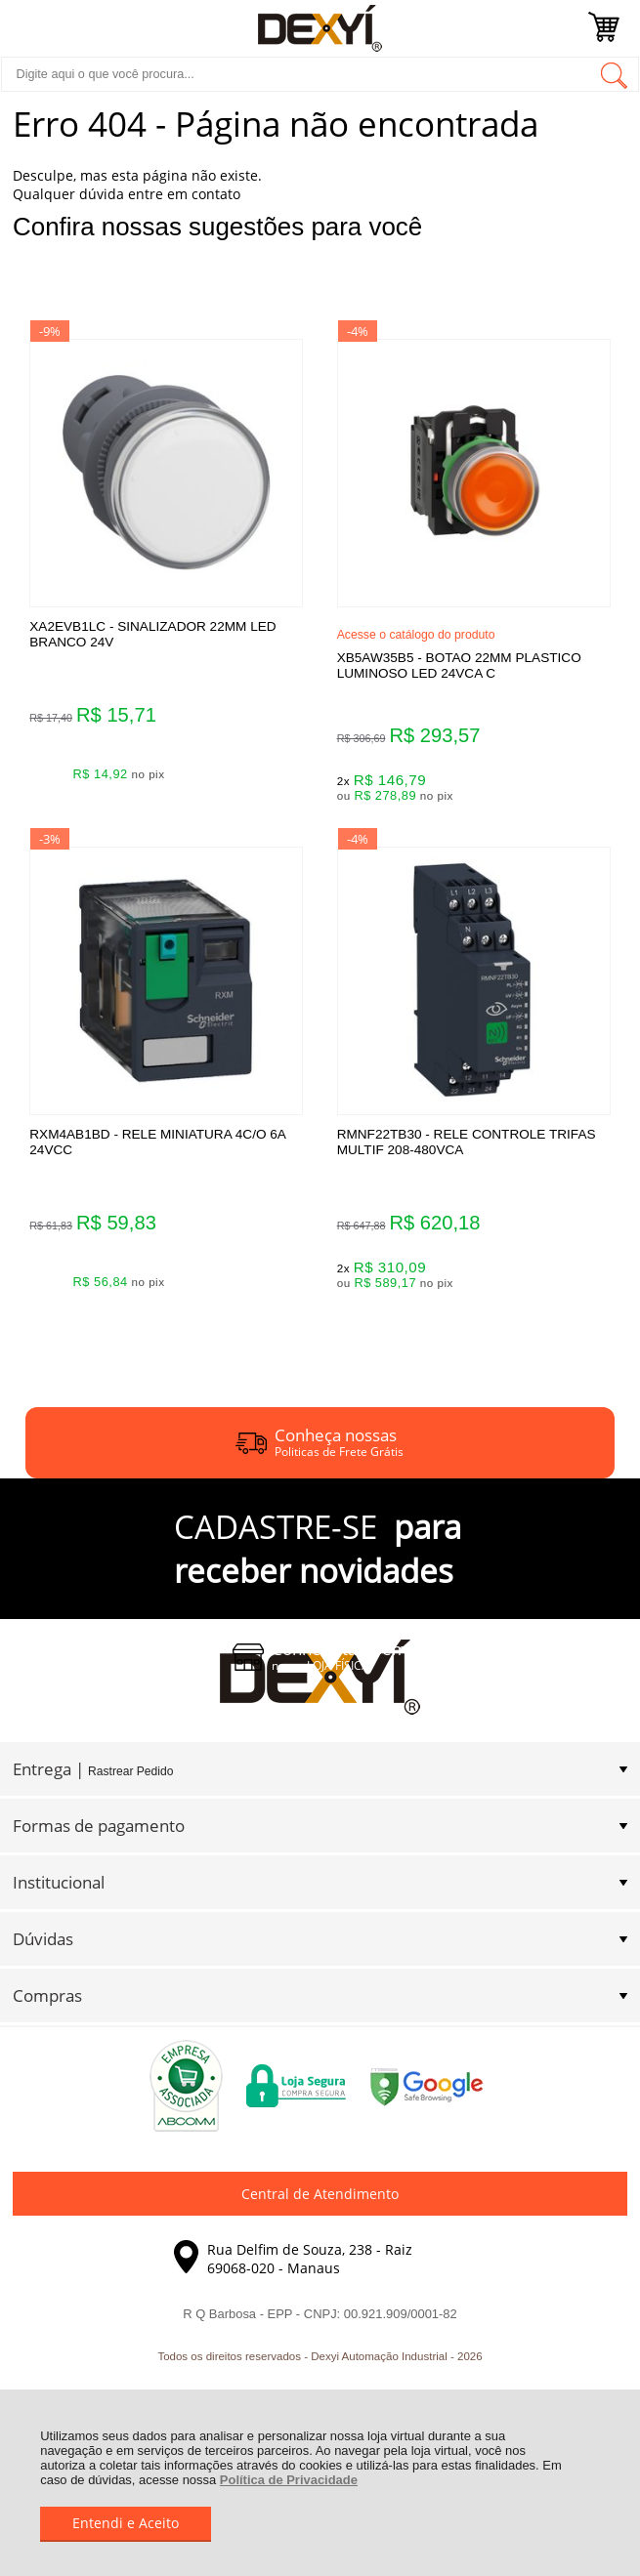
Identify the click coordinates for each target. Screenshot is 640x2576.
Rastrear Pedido (130, 1771)
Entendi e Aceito (125, 2523)
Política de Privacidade (289, 2479)
